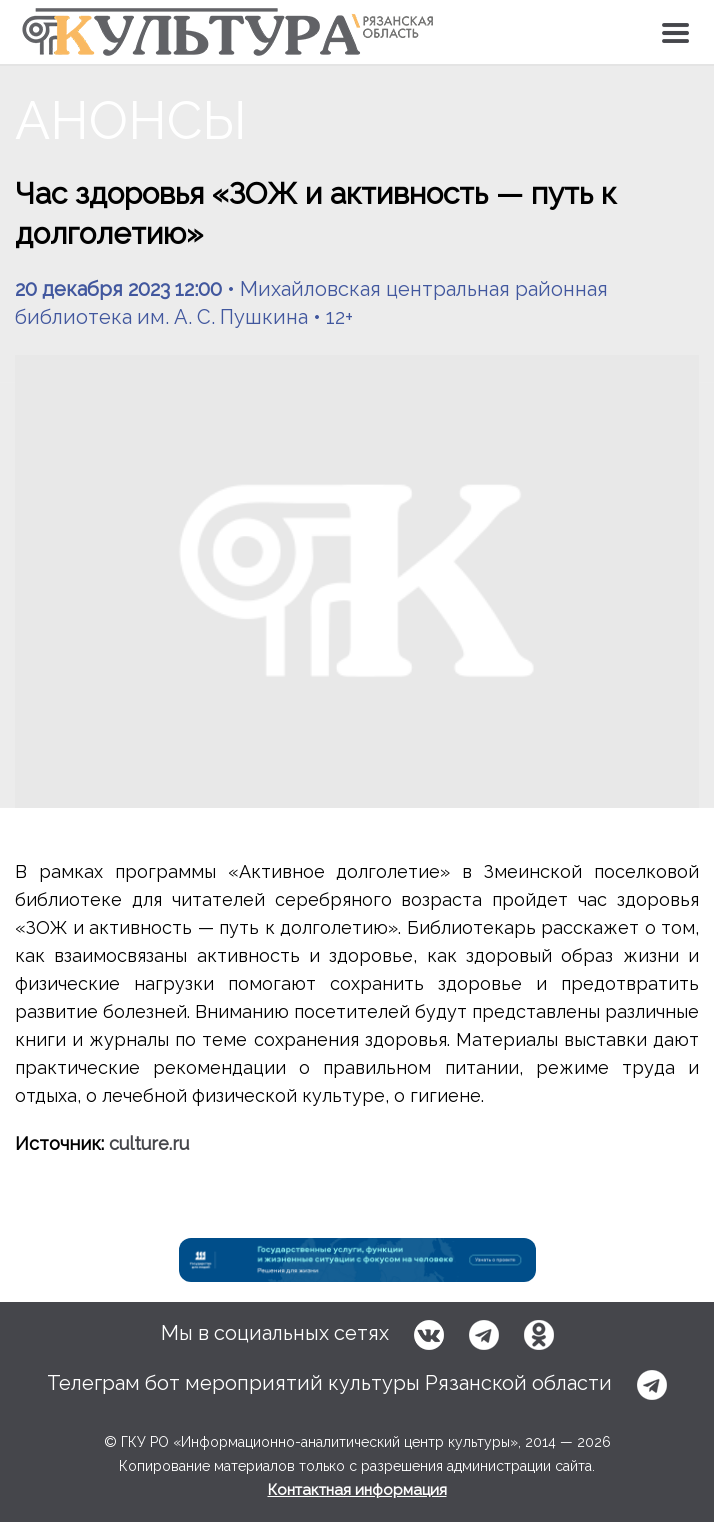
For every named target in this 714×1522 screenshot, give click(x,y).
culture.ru (149, 1143)
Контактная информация (357, 1490)
